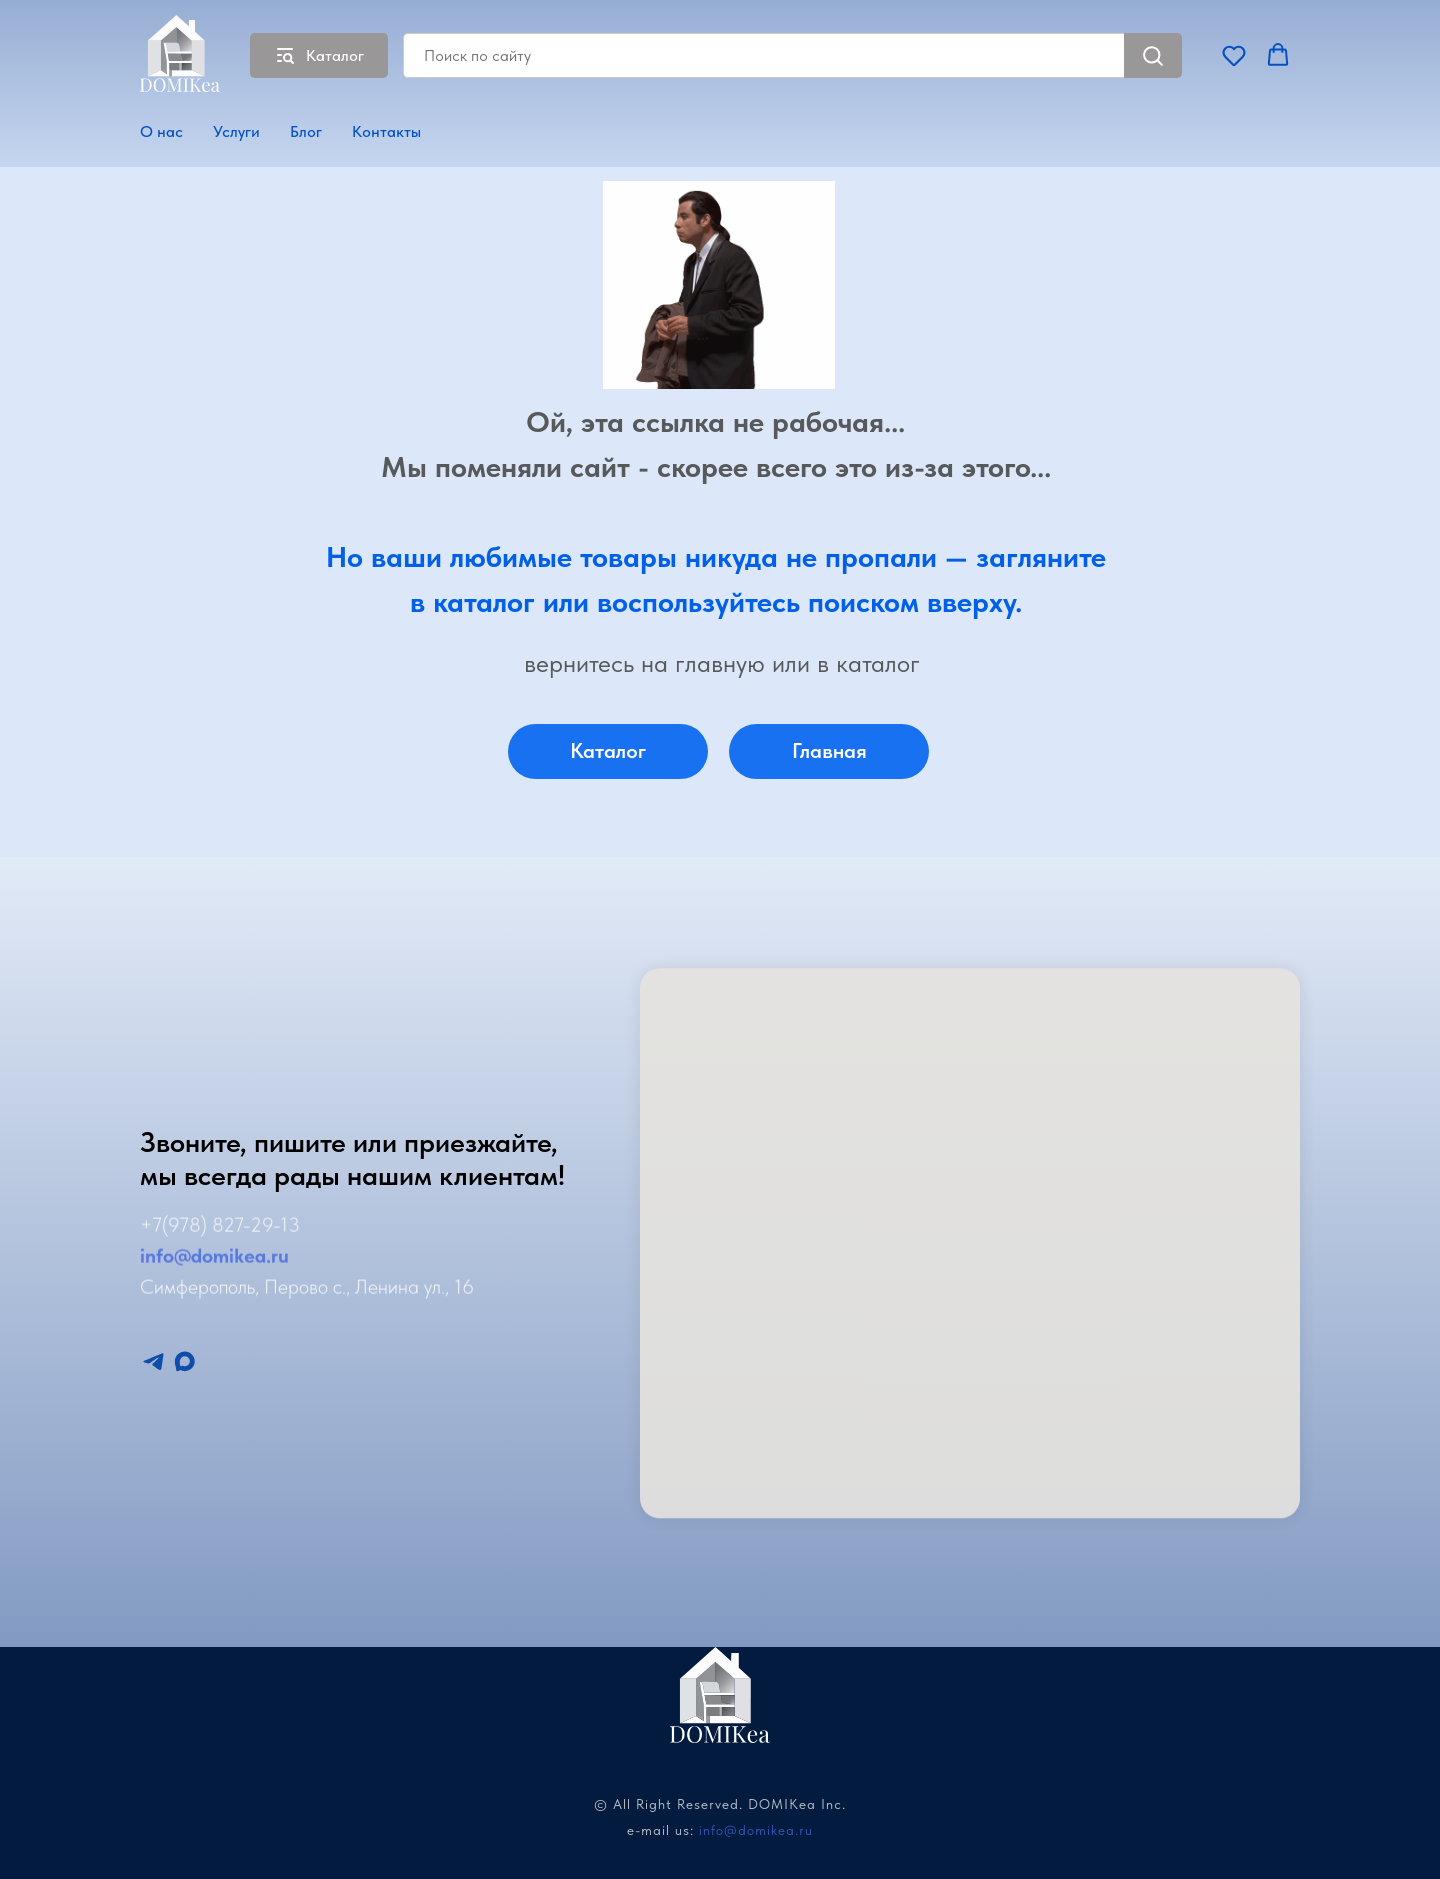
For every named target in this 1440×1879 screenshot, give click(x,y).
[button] (1234, 55)
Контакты (386, 131)
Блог (306, 131)
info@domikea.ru (756, 1830)
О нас (161, 131)
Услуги (236, 131)
